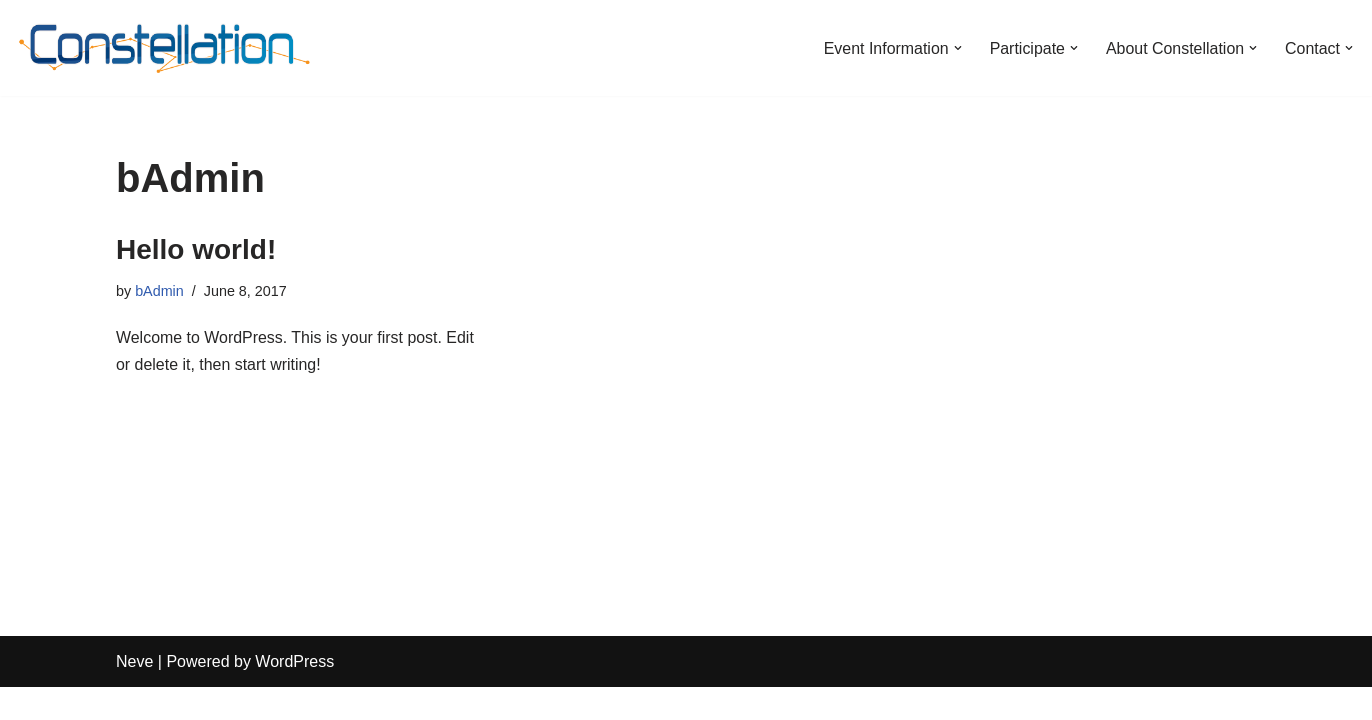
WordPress (294, 694)
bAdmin (159, 291)
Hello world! (196, 249)
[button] (957, 48)
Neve (134, 694)
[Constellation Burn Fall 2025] (165, 48)
